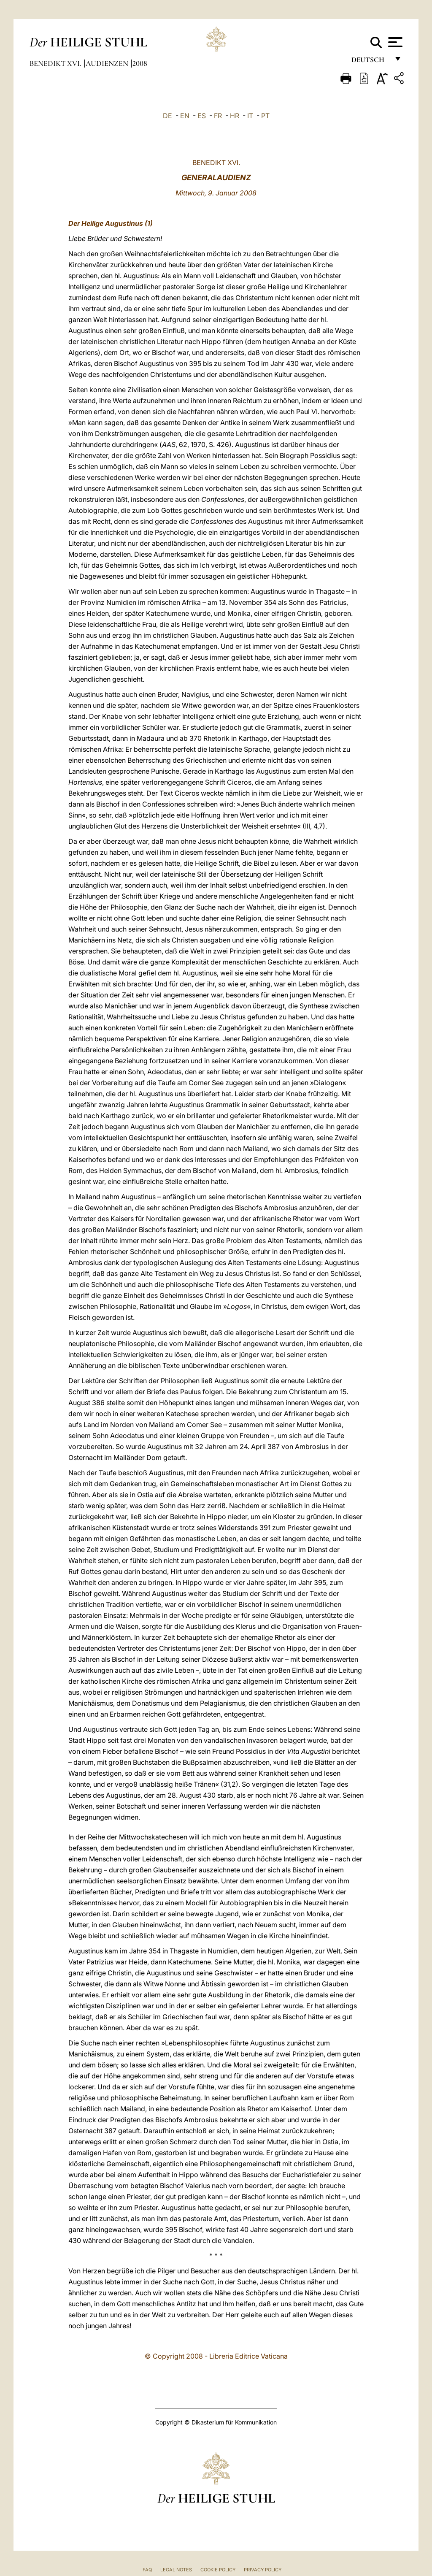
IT (250, 115)
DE (167, 115)
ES (201, 115)
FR (218, 115)
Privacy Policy (262, 2570)
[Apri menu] (394, 42)
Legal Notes (176, 2570)
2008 (139, 63)
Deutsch (370, 62)
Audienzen (108, 63)
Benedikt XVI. (56, 63)
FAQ (147, 2570)
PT (265, 115)
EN (184, 115)
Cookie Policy (217, 2570)
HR (234, 115)
